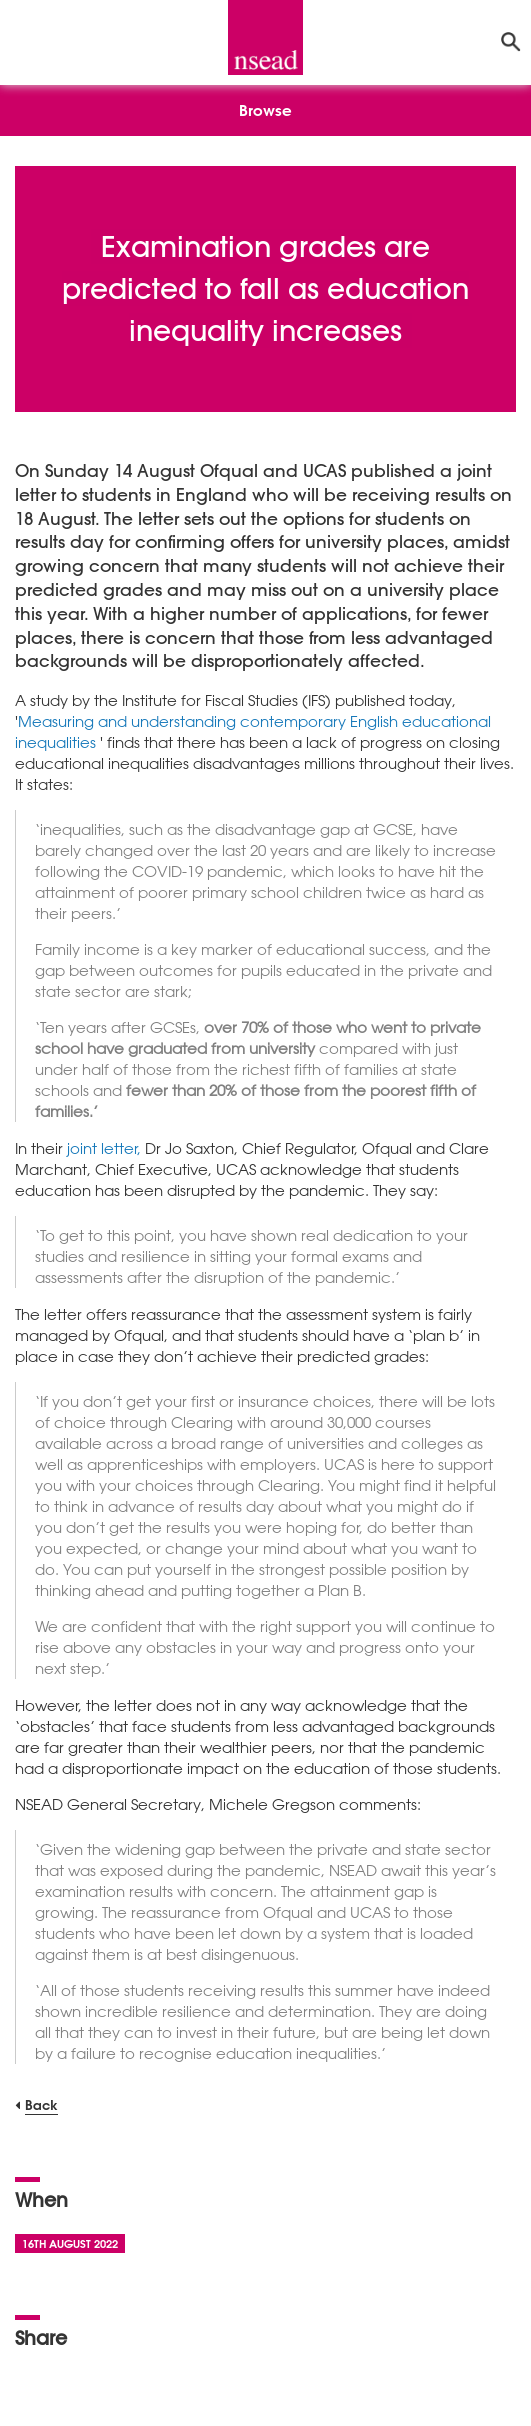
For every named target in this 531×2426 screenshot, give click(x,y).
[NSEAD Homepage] (265, 37)
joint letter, (106, 1148)
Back (41, 2104)
